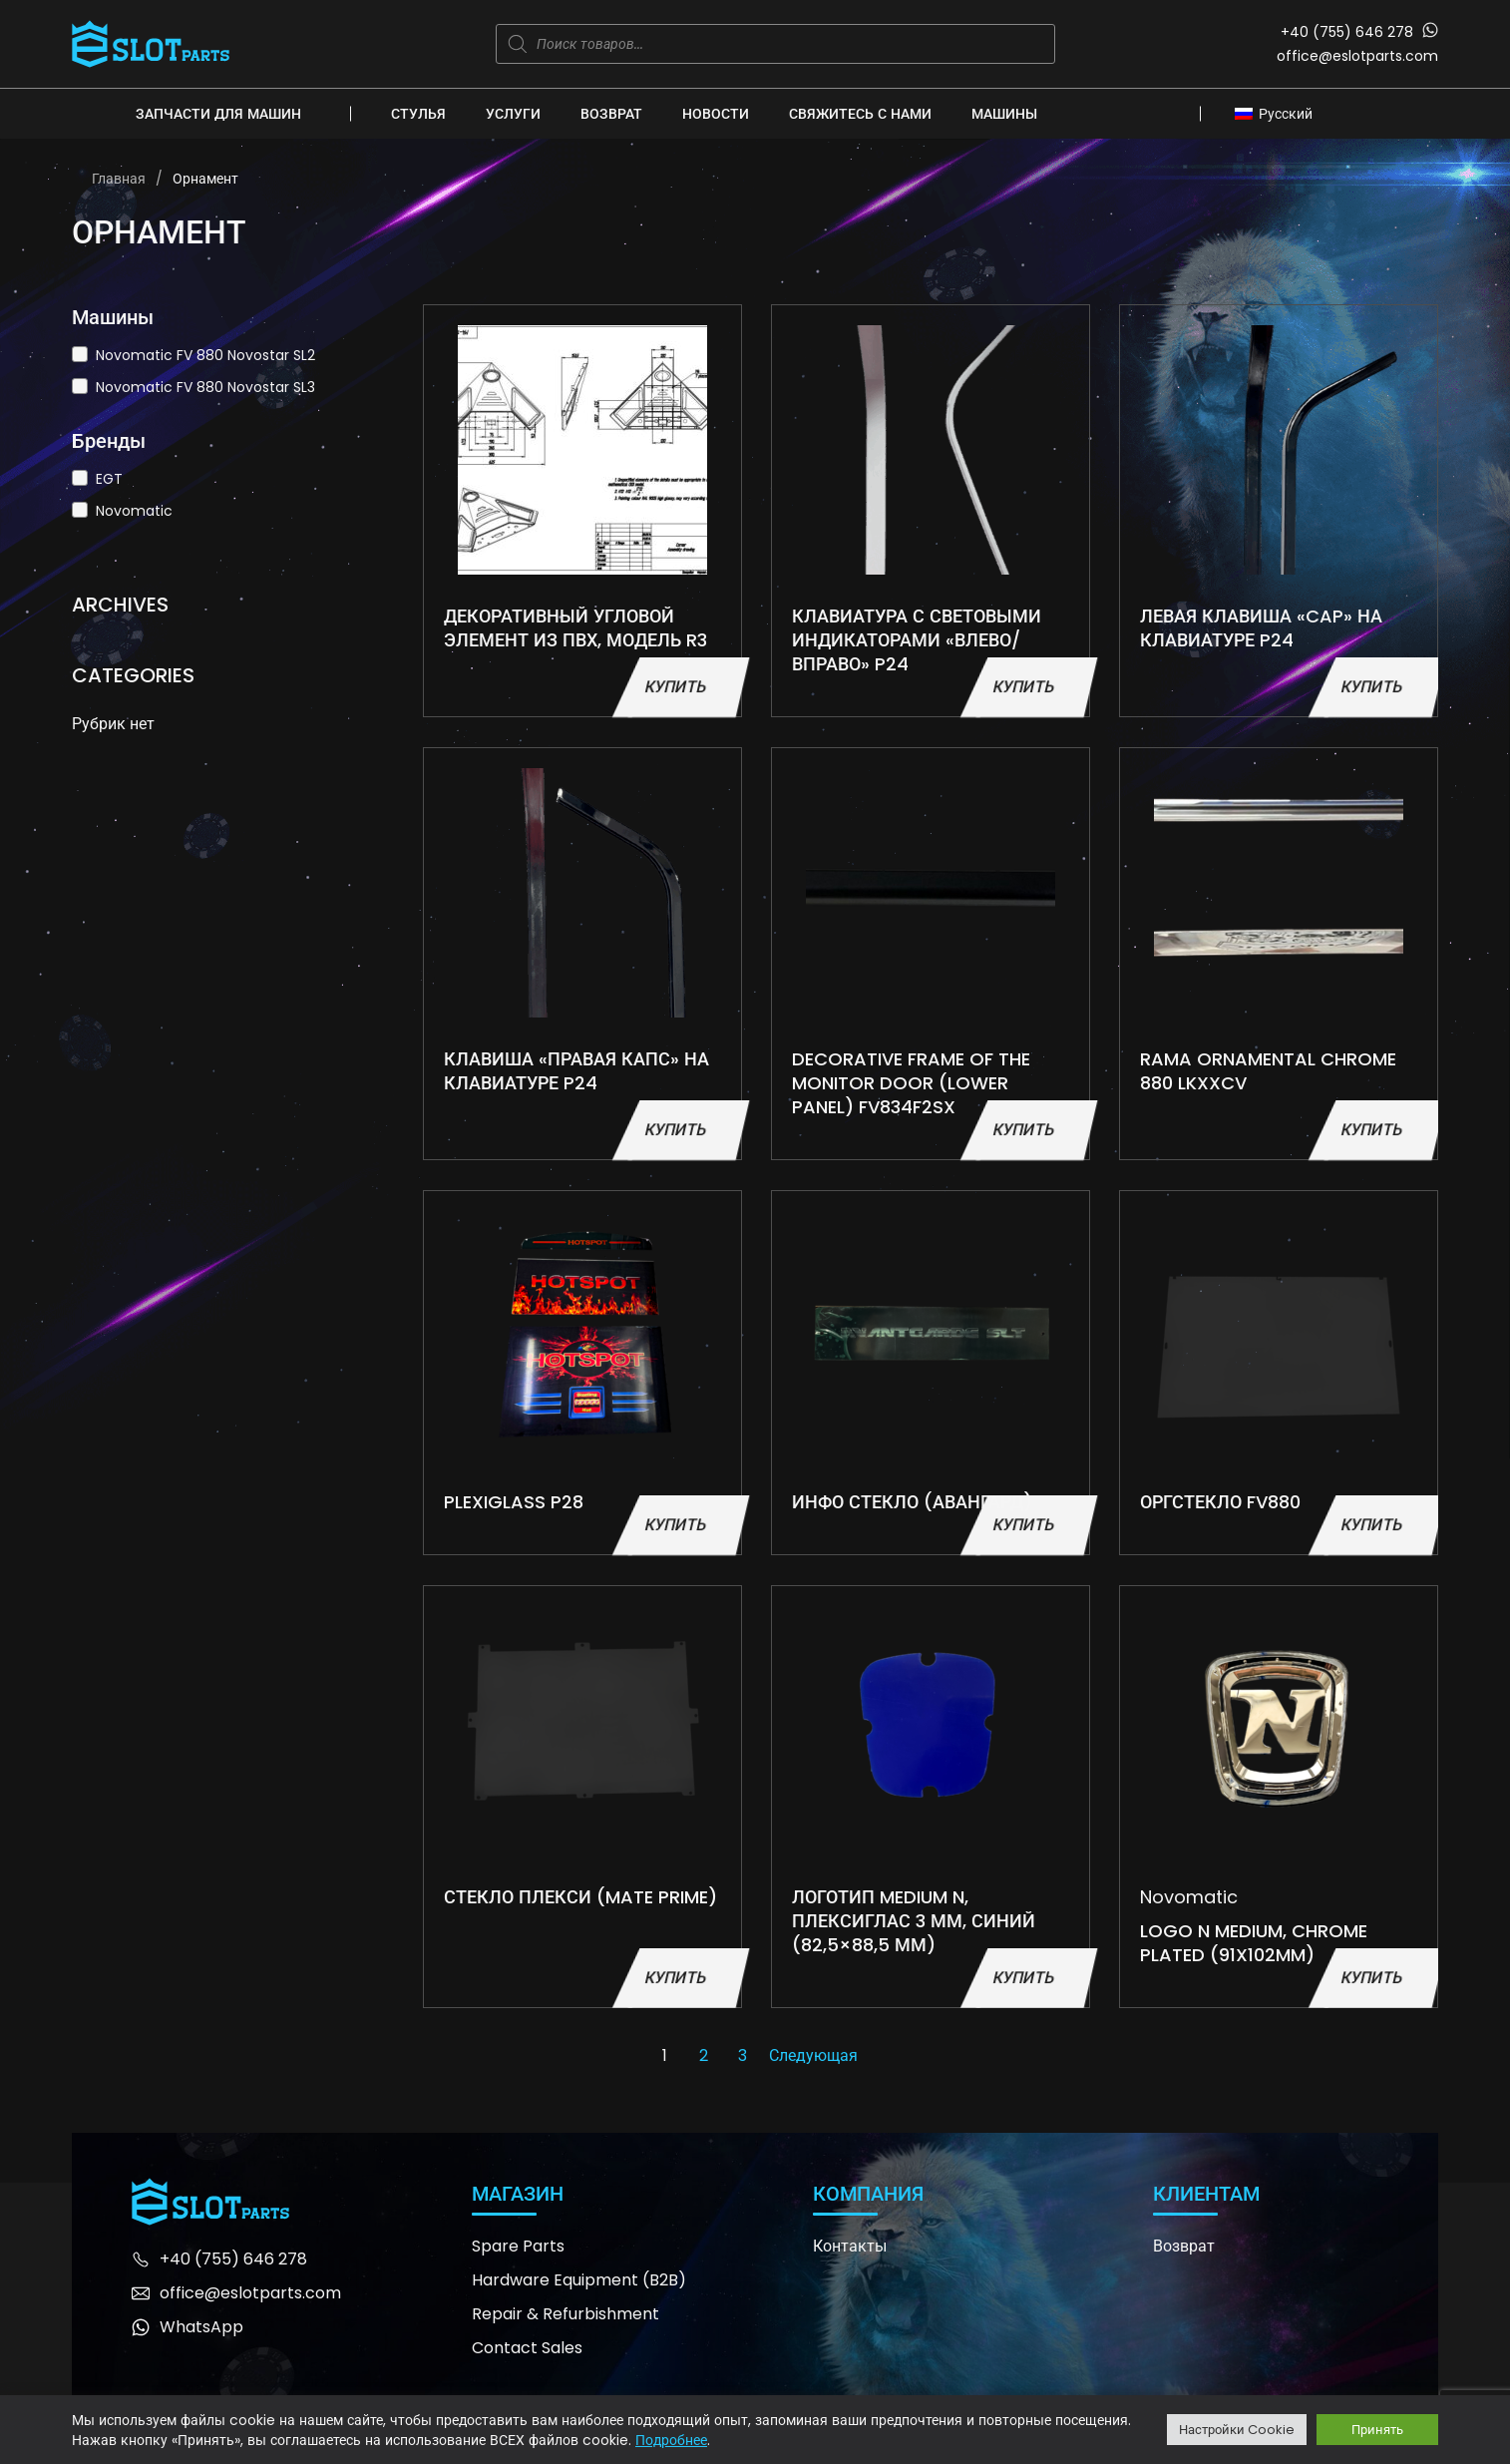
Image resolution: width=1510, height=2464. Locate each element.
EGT (109, 479)
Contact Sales (527, 2347)
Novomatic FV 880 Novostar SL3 (205, 387)
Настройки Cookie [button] (1237, 2429)
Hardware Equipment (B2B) (579, 2279)
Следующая (813, 2055)
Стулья (418, 114)
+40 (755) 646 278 (1347, 32)
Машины (1004, 114)
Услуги (513, 114)
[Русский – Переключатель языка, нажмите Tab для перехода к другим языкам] (1279, 113)
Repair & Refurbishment (565, 2313)
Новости (715, 114)
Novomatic (134, 511)
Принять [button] (1377, 2429)
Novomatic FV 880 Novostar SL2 (205, 355)
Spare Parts (518, 2246)
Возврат (611, 114)
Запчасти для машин (218, 114)
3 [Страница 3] (742, 2055)
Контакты (850, 2246)
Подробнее (671, 2440)
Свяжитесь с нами (860, 114)
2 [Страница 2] (703, 2055)
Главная (119, 179)
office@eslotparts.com (1357, 56)
